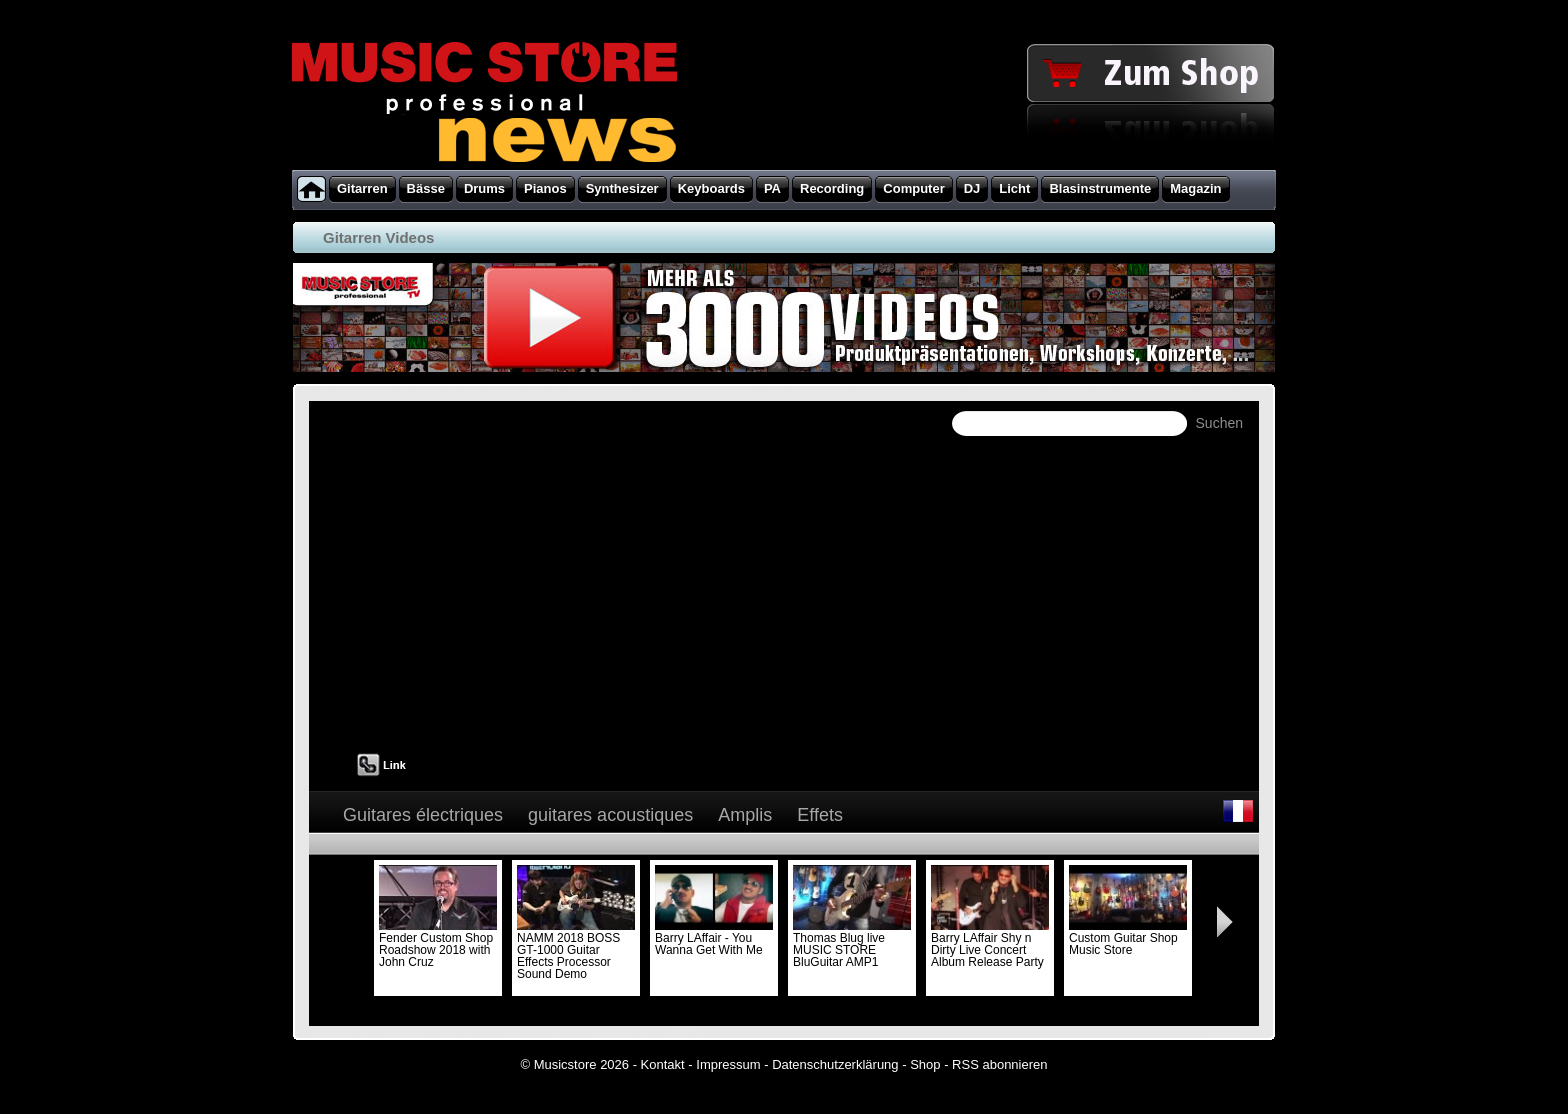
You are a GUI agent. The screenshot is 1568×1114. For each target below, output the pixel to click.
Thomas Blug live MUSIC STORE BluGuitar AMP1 (852, 944)
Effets (820, 815)
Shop (925, 1064)
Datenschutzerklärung (835, 1064)
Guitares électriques (423, 815)
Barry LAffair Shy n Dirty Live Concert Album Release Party (990, 944)
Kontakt (663, 1064)
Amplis (745, 815)
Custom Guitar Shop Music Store (1128, 938)
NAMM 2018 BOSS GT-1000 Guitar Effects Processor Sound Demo (576, 950)
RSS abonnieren (999, 1064)
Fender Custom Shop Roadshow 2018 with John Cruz (438, 944)
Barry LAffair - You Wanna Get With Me (714, 938)
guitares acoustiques (610, 815)
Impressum (728, 1064)
